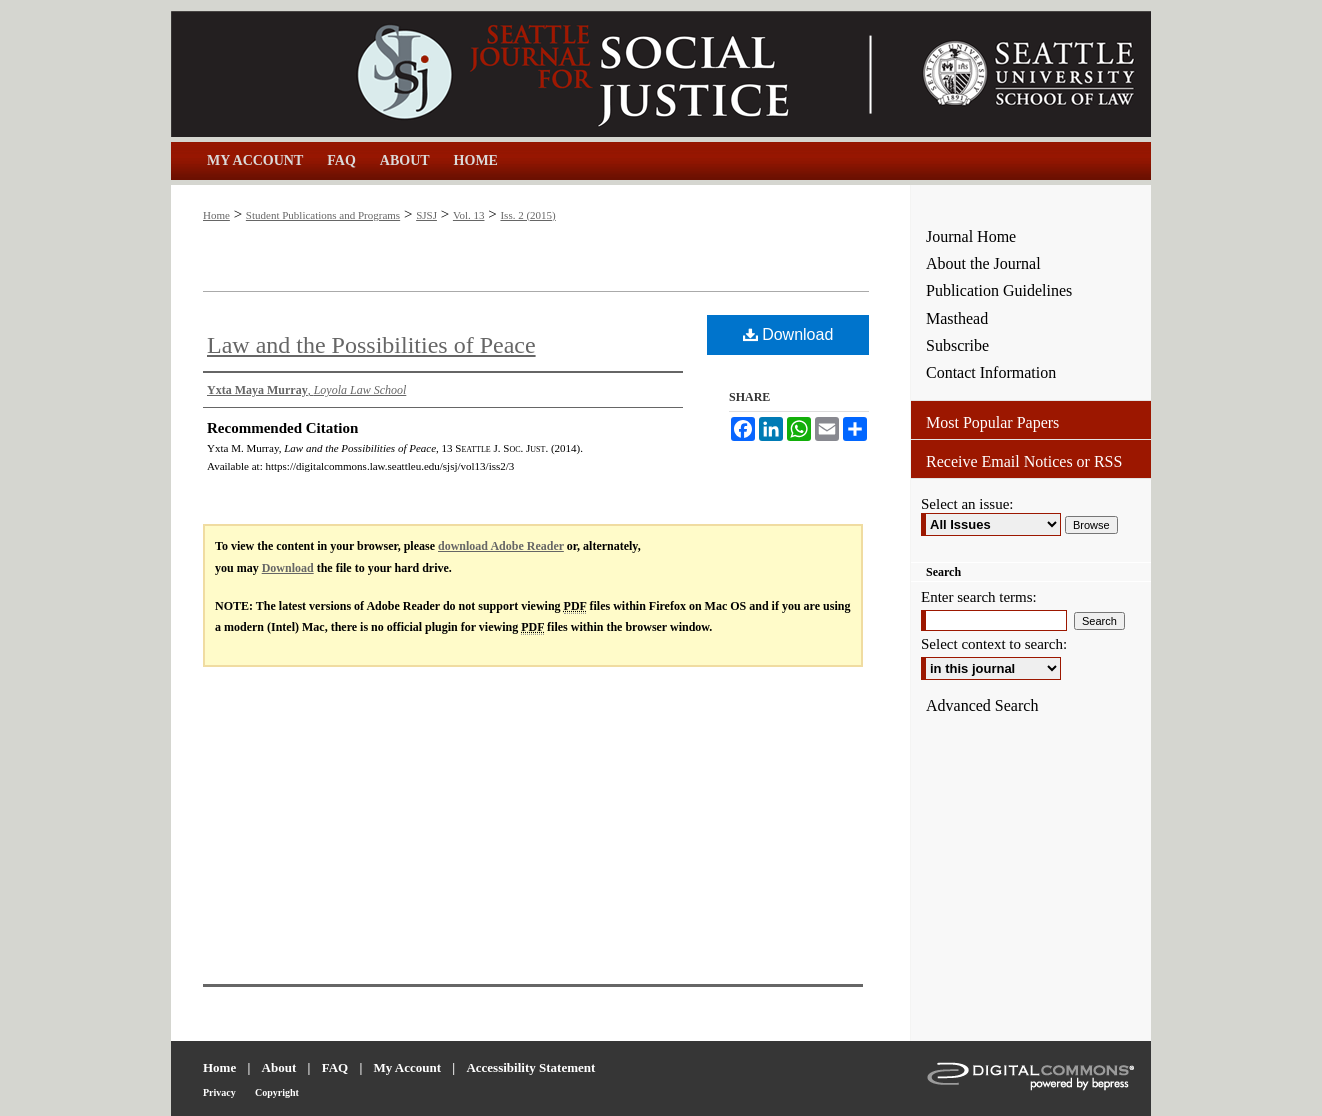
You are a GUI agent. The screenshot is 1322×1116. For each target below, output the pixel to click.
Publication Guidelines (999, 290)
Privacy (219, 1092)
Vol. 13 (469, 215)
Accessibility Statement (530, 1067)
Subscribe (957, 345)
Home (216, 215)
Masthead (957, 318)
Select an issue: (967, 504)
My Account (408, 1067)
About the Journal (983, 263)
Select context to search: (994, 644)
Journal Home (971, 236)
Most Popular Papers (992, 422)
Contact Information (991, 372)
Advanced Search (982, 705)
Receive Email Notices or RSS (1024, 461)
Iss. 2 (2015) (527, 215)
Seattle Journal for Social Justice (541, 74)
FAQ (335, 1067)
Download (788, 334)
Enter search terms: (979, 597)
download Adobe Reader (501, 546)
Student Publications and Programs (323, 215)
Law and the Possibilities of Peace (371, 345)
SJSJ (426, 215)
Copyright (277, 1092)
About (279, 1067)
